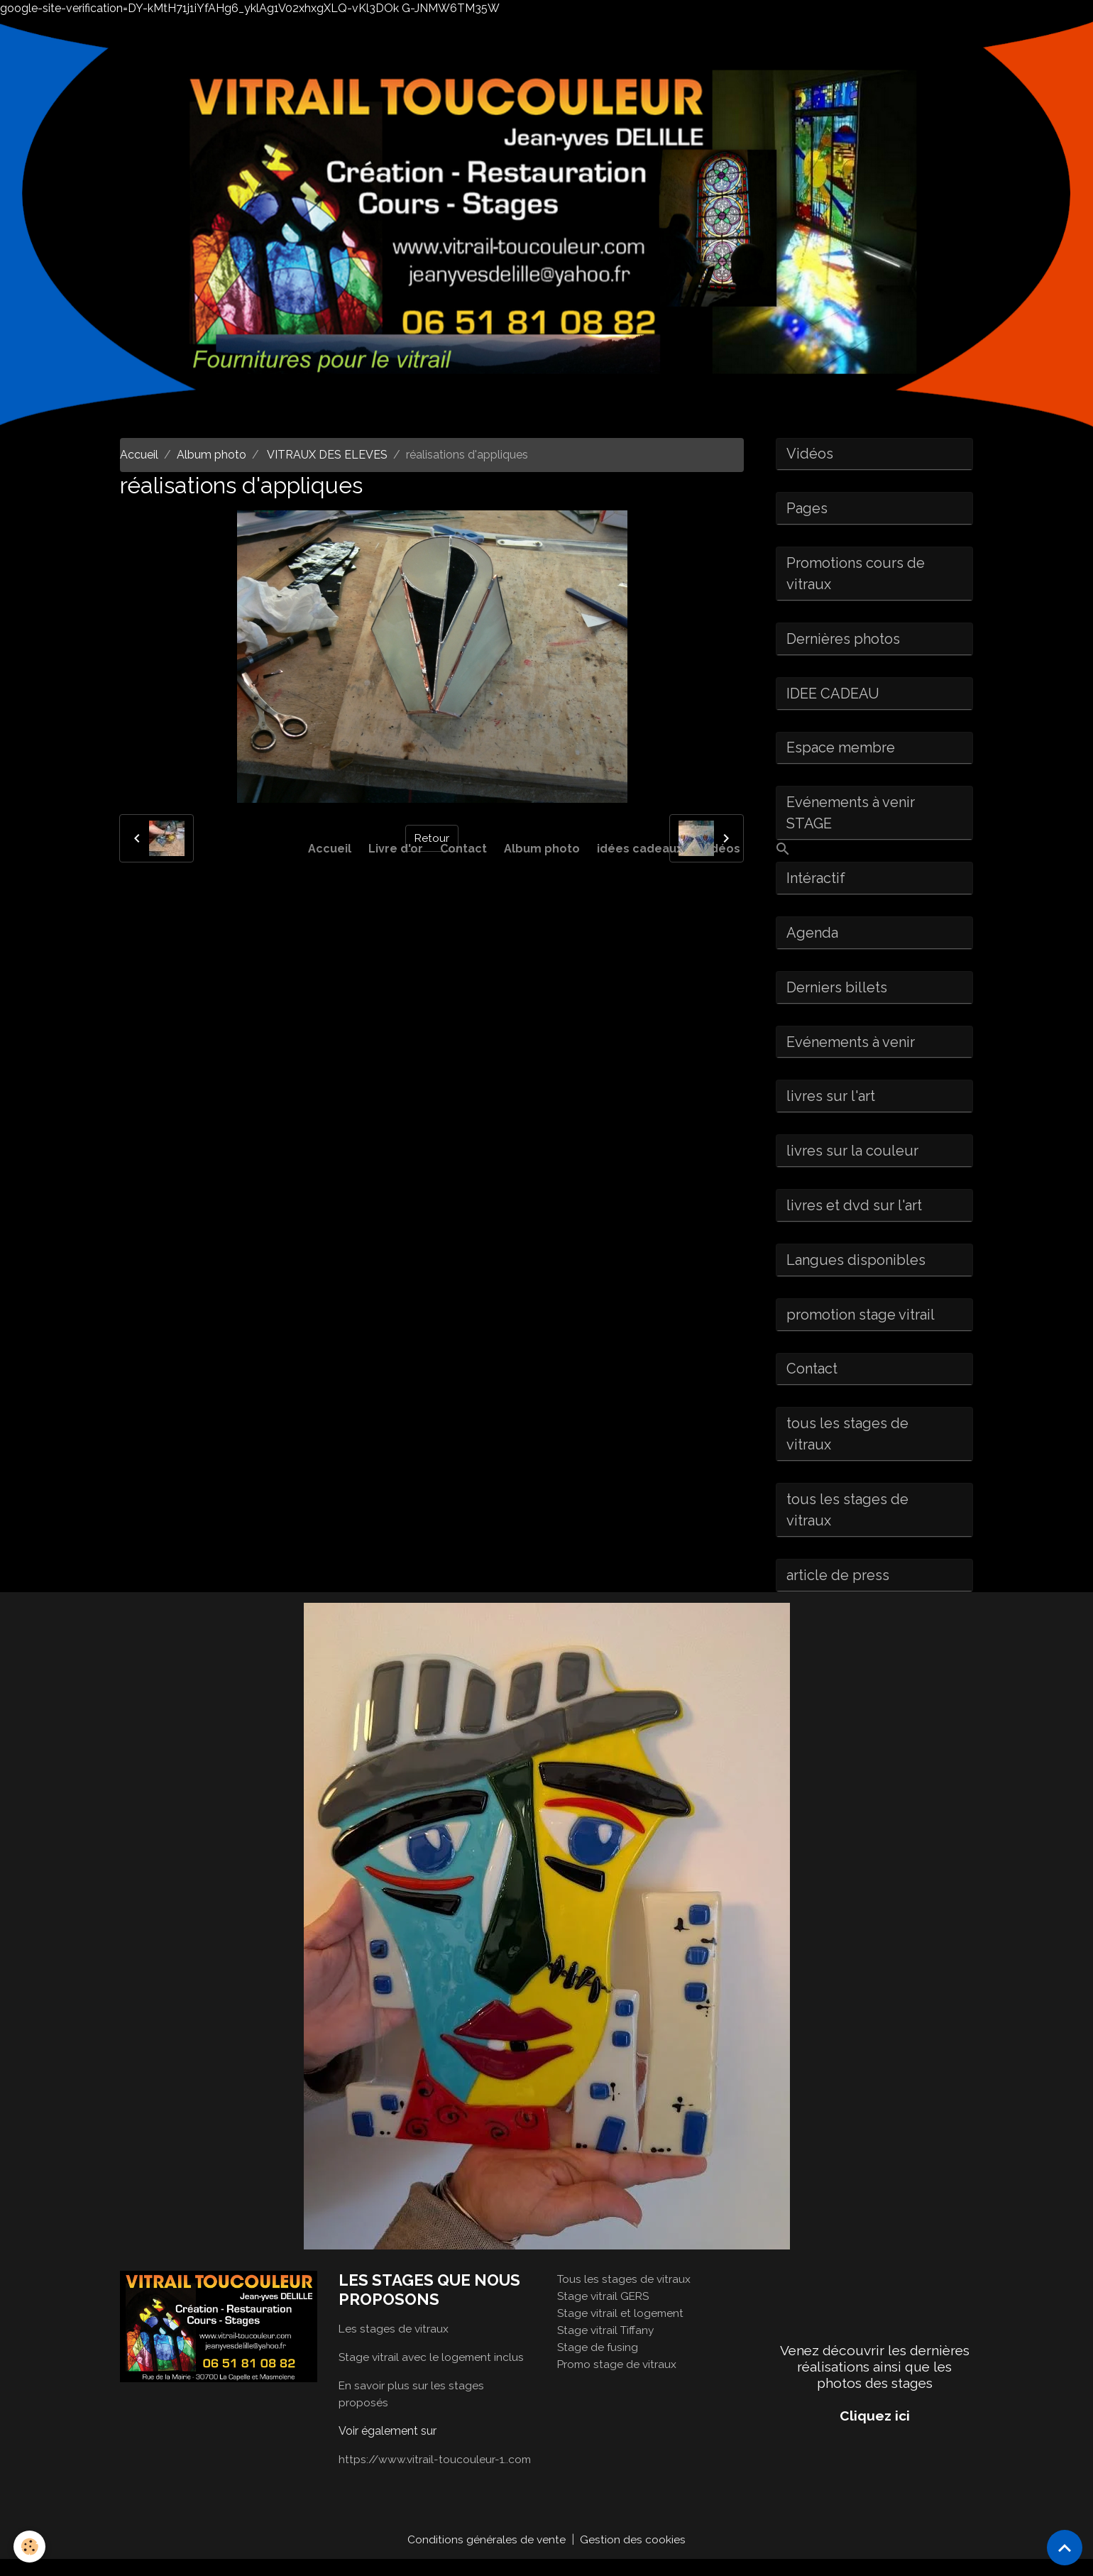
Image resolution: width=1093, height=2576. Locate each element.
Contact (463, 848)
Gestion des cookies (633, 2556)
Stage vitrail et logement (621, 2330)
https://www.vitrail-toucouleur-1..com (437, 2475)
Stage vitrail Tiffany (607, 2347)
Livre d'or (395, 848)
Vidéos (720, 848)
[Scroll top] (1064, 2547)
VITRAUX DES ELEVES (326, 454)
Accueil (329, 848)
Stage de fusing (598, 2364)
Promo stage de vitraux (618, 2381)
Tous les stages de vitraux (625, 2296)
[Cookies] (30, 2547)
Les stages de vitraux (394, 2345)
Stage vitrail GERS (604, 2313)
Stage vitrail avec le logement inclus (433, 2373)
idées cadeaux (640, 848)
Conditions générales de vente (486, 2556)
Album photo (542, 848)
